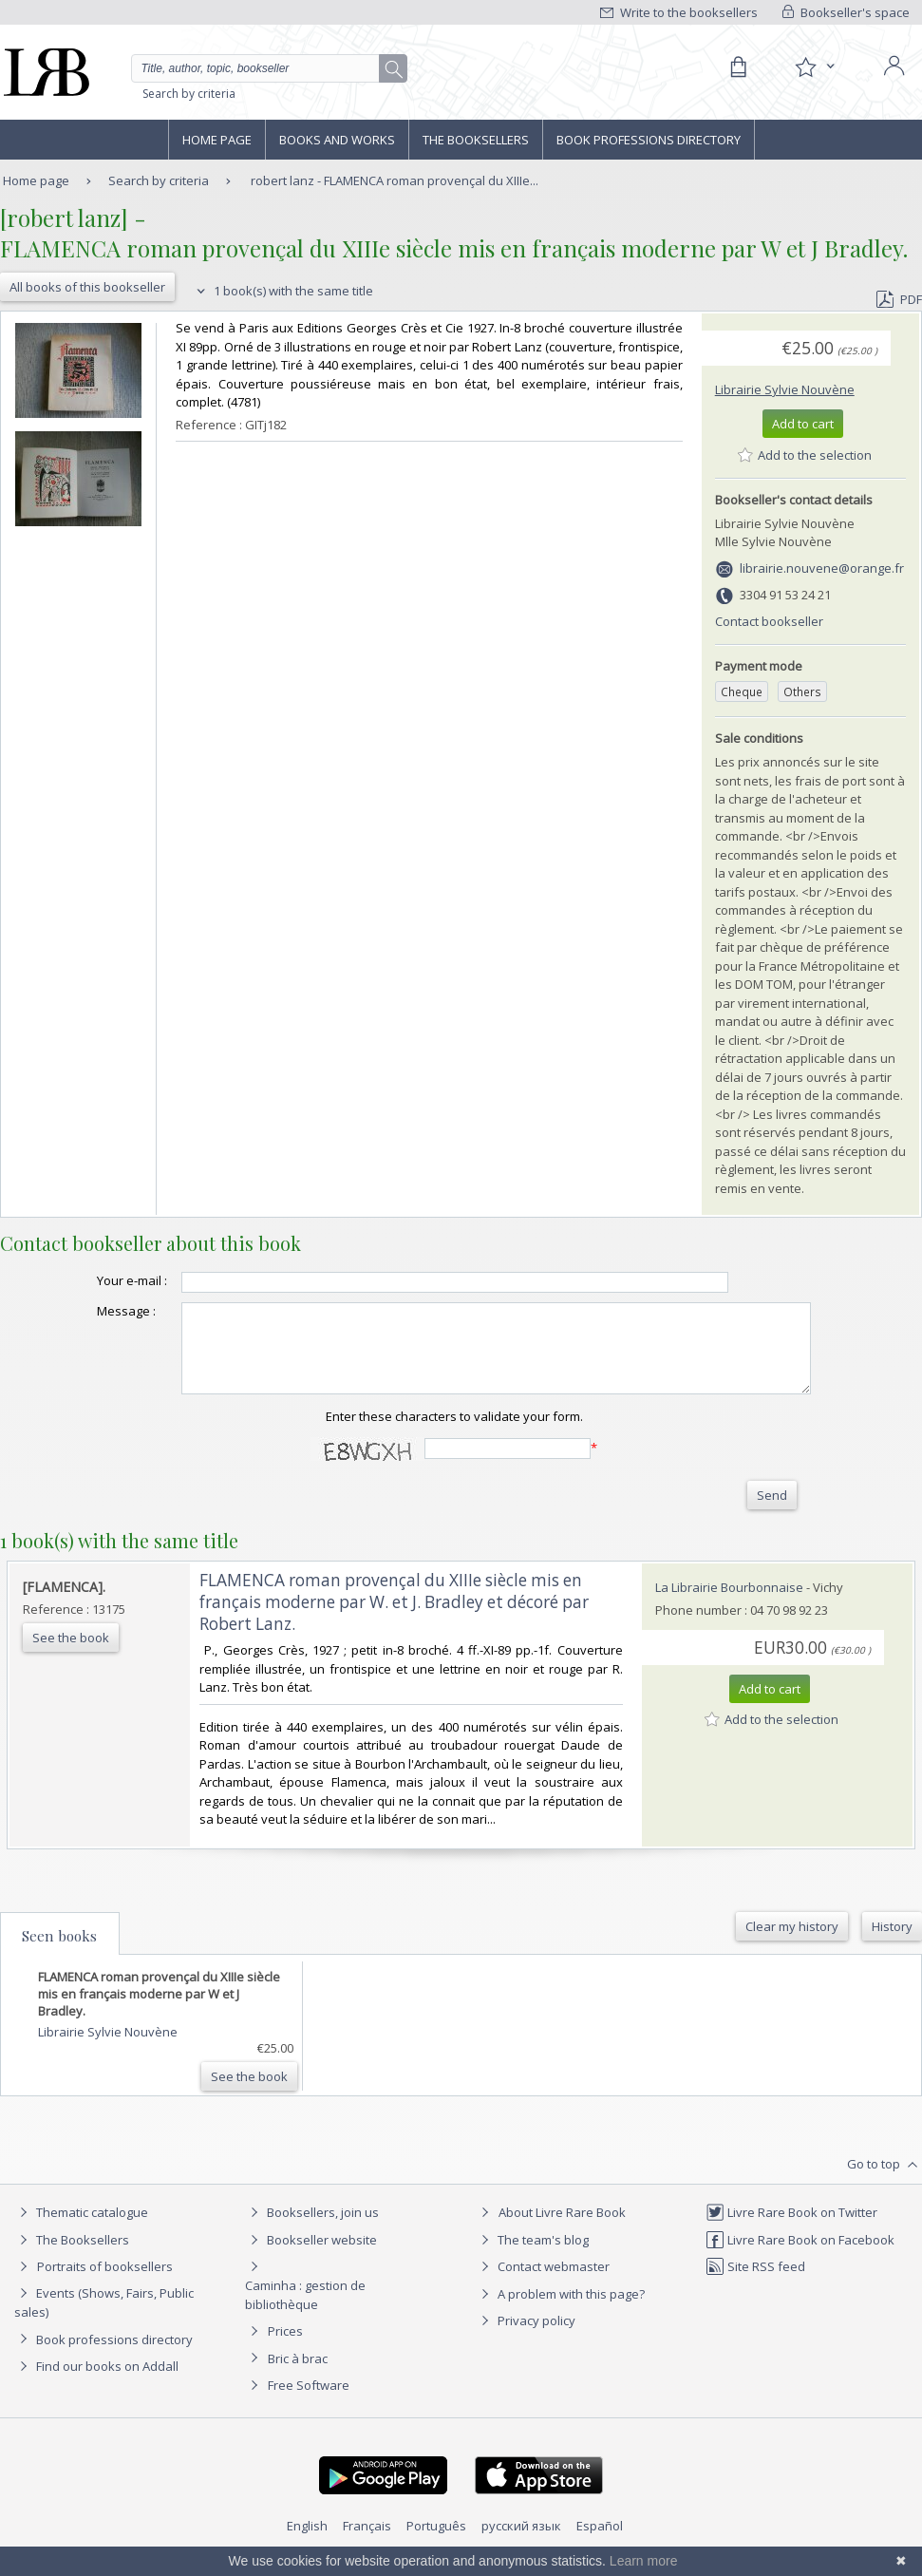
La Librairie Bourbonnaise (729, 1604)
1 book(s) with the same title (282, 290)
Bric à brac (298, 2375)
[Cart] (738, 67)
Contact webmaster (543, 2283)
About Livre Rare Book (562, 2229)
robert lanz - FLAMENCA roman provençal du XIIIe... (394, 180)
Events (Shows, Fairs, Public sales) (104, 2319)
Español (599, 2542)
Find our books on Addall (96, 2383)
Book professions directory (648, 139)
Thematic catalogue (81, 2229)
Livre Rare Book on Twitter (791, 2229)
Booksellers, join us (312, 2229)
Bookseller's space (846, 12)
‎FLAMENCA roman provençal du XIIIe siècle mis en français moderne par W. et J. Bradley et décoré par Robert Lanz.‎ (394, 1619)
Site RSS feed (755, 2283)
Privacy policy (525, 2337)
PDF (899, 299)
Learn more (644, 2560)
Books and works (337, 139)
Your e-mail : (94, 1280)
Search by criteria (188, 93)
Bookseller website (311, 2256)
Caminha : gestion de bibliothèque (305, 2312)
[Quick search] (269, 68)
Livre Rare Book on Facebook (800, 2256)
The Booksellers (476, 139)
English (307, 2542)
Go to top (884, 2181)
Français (367, 2542)
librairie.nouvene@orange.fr (822, 568)
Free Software (308, 2402)
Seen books (59, 1952)
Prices (285, 2348)
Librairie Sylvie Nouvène (785, 389)
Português (436, 2542)
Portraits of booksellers (105, 2283)
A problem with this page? (560, 2310)
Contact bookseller (769, 621)
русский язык (521, 2542)
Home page (217, 139)
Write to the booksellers (679, 12)
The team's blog (532, 2256)
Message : (88, 1310)
